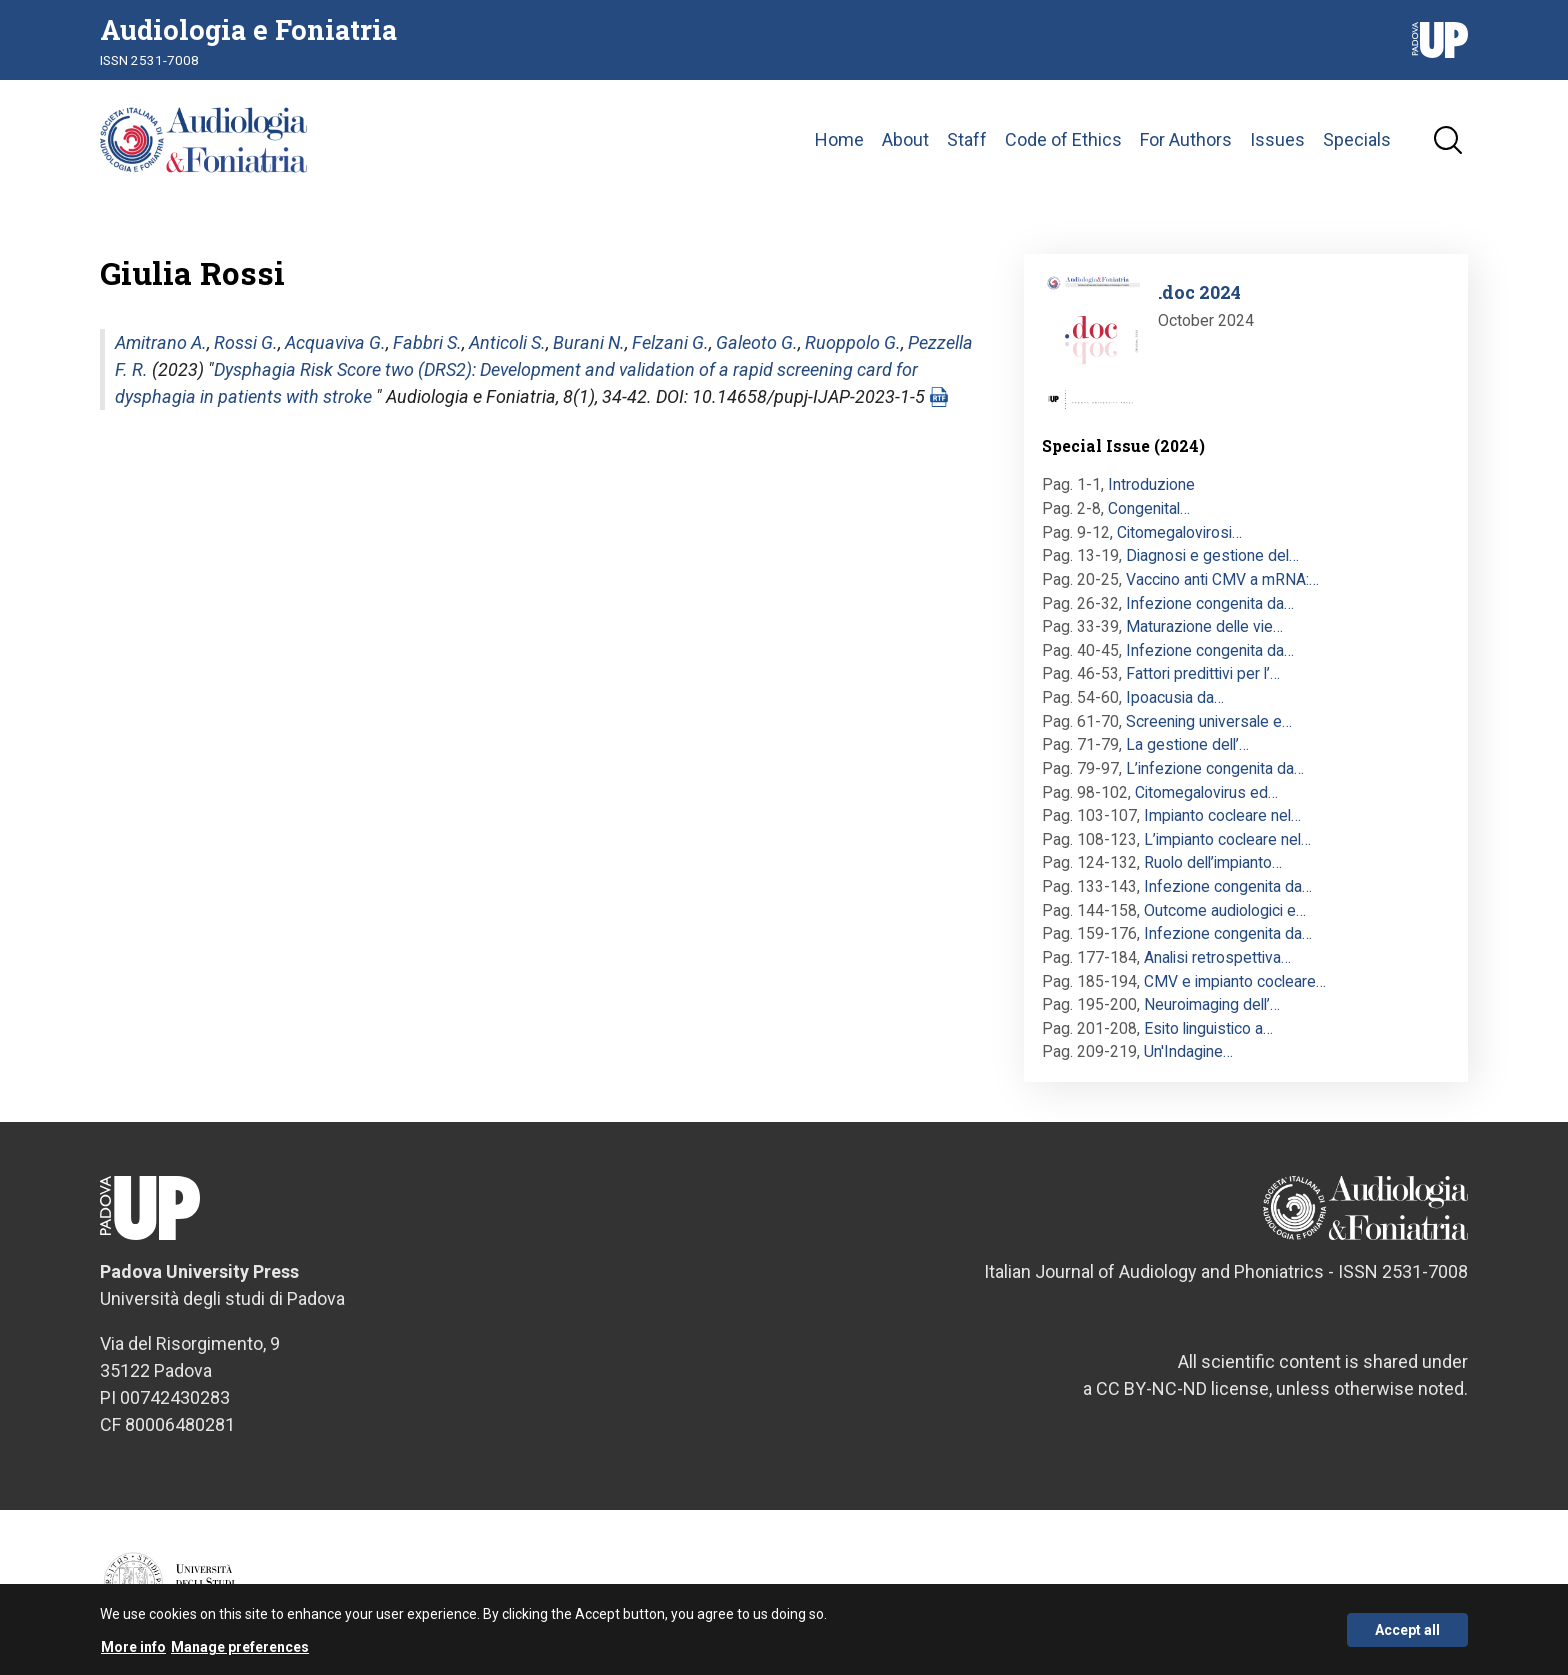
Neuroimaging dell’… (1212, 1004)
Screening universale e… (1209, 721)
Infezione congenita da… (1210, 603)
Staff (967, 139)
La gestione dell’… (1187, 744)
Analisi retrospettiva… (1217, 957)
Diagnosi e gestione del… (1212, 555)
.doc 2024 (1199, 292)
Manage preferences (240, 1652)
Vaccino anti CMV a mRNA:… (1222, 579)
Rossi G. (246, 342)
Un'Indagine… (1188, 1051)
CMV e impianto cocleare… (1235, 981)
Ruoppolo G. (853, 342)
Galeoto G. (757, 342)
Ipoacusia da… (1175, 697)
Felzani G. (670, 342)
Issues (1277, 139)
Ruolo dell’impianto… (1213, 862)
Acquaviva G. (335, 342)
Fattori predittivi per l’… (1203, 673)
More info (133, 1652)
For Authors (1186, 139)
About (905, 139)
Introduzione (1151, 484)
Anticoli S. (507, 342)
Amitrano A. (161, 342)
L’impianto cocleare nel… (1227, 839)
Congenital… (1149, 508)
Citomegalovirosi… (1179, 532)
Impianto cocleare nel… (1222, 815)
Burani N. (589, 342)
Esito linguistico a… (1208, 1028)
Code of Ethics (1063, 139)
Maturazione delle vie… (1204, 626)
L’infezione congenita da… (1215, 768)
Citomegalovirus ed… (1206, 792)
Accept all (1407, 1635)
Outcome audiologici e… (1225, 910)
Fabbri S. (427, 342)
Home (839, 139)
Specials (1357, 139)
